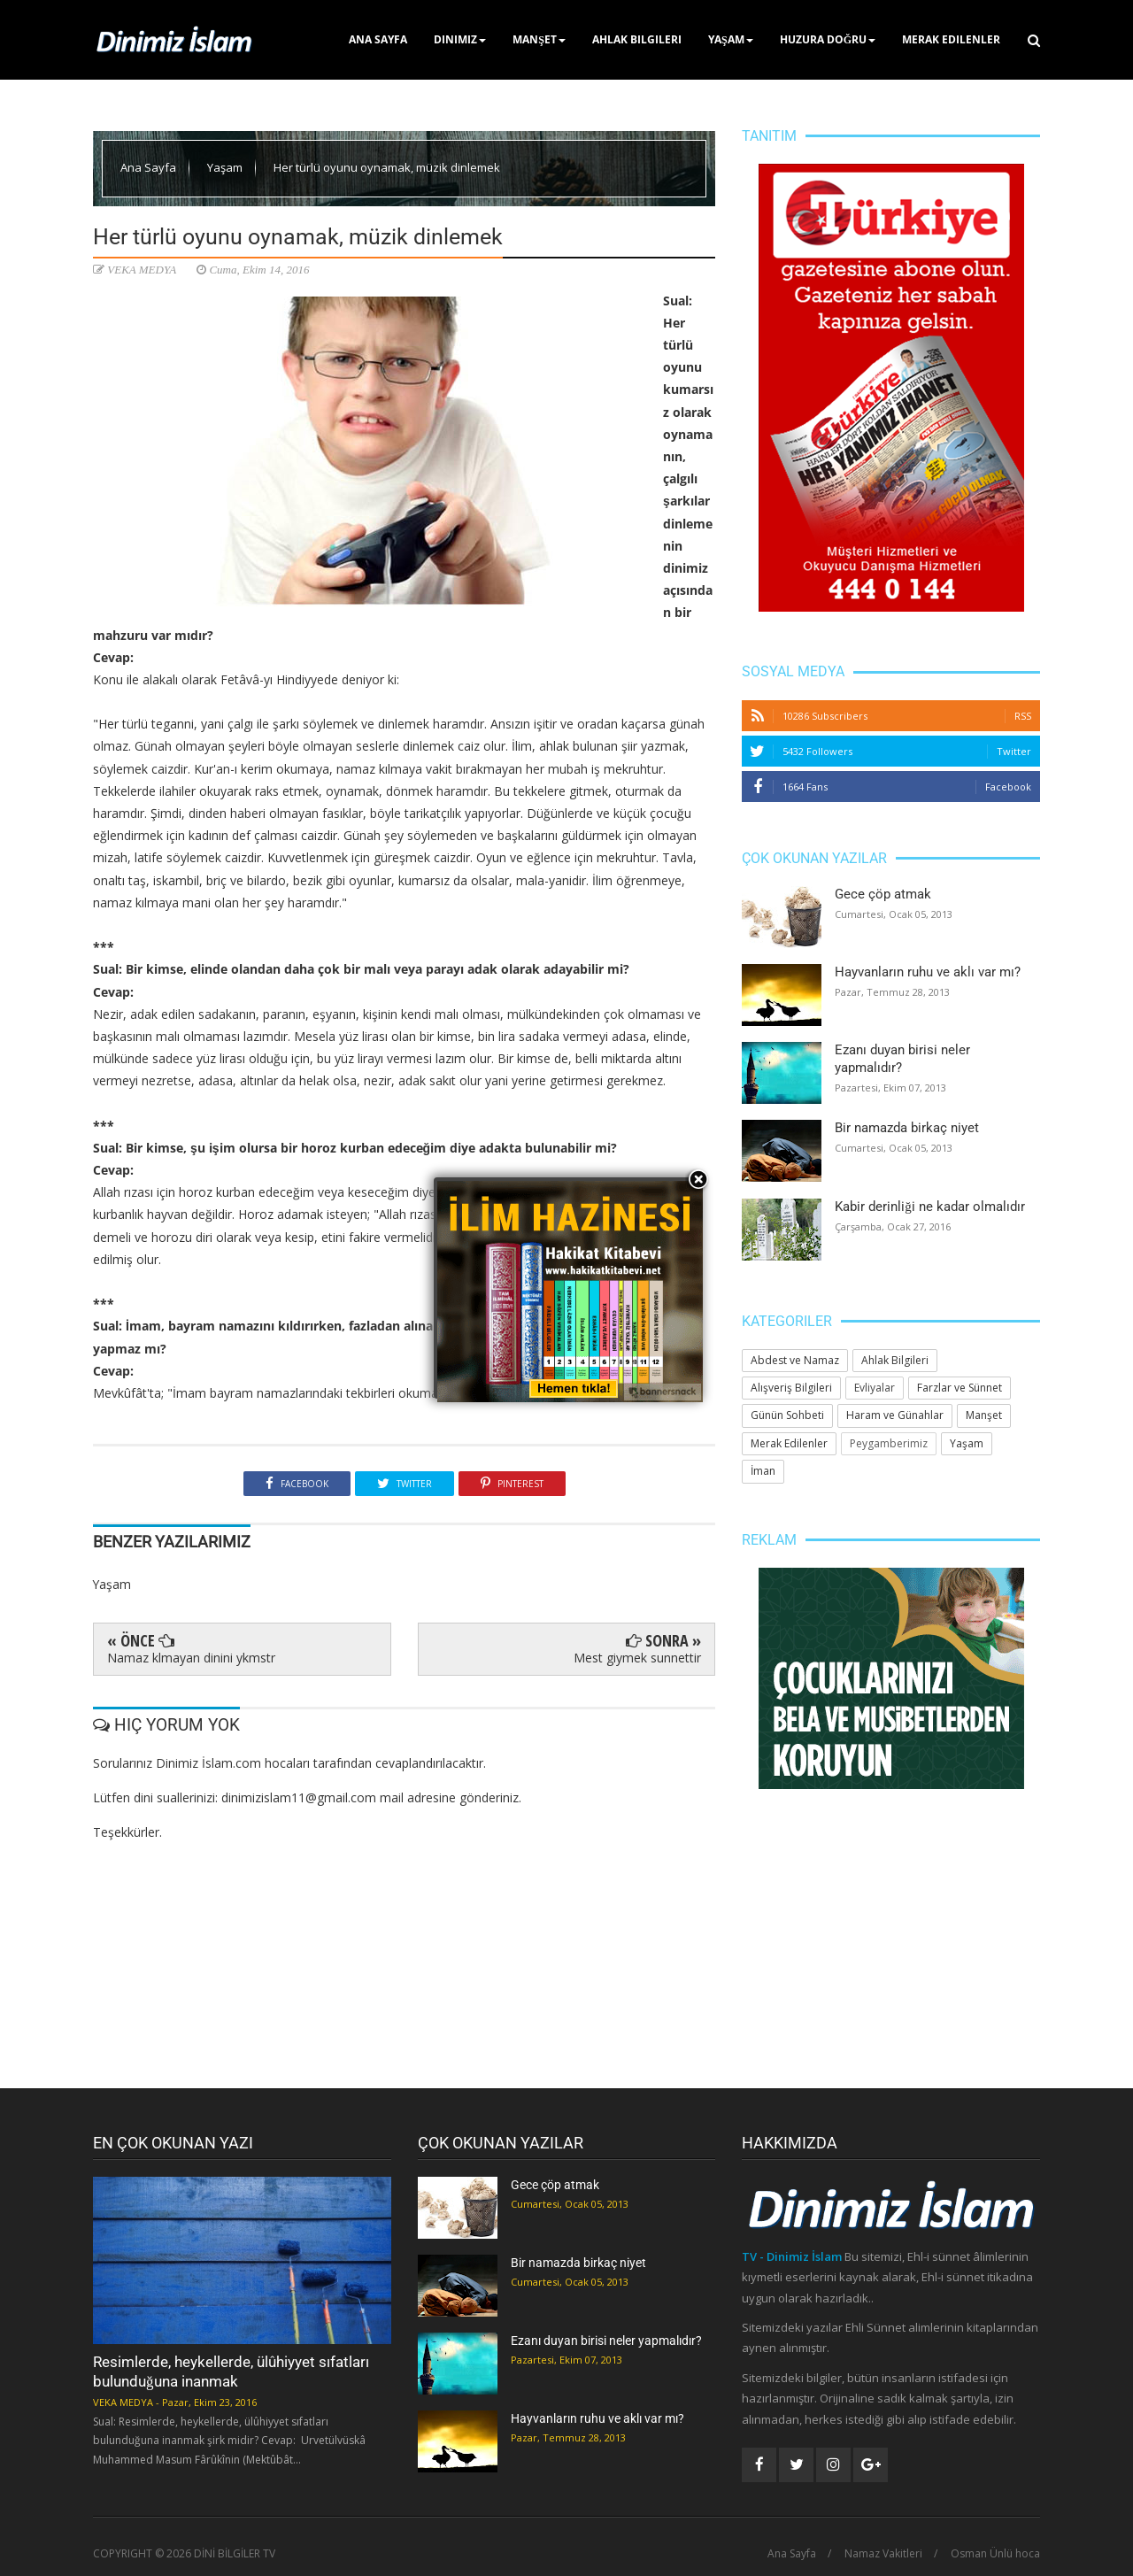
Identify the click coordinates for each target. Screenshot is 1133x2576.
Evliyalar (874, 1387)
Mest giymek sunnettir (637, 1657)
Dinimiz (460, 39)
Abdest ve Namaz (795, 1360)
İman (763, 1470)
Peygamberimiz (889, 1443)
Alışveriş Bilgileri (791, 1387)
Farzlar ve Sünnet (959, 1387)
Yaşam (730, 39)
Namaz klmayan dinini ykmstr (191, 1657)
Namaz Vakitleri (883, 2554)
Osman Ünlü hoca (995, 2554)
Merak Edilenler (951, 39)
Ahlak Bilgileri (637, 39)
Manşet (539, 39)
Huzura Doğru (827, 39)
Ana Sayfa (378, 39)
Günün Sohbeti (787, 1415)
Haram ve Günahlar (895, 1415)
